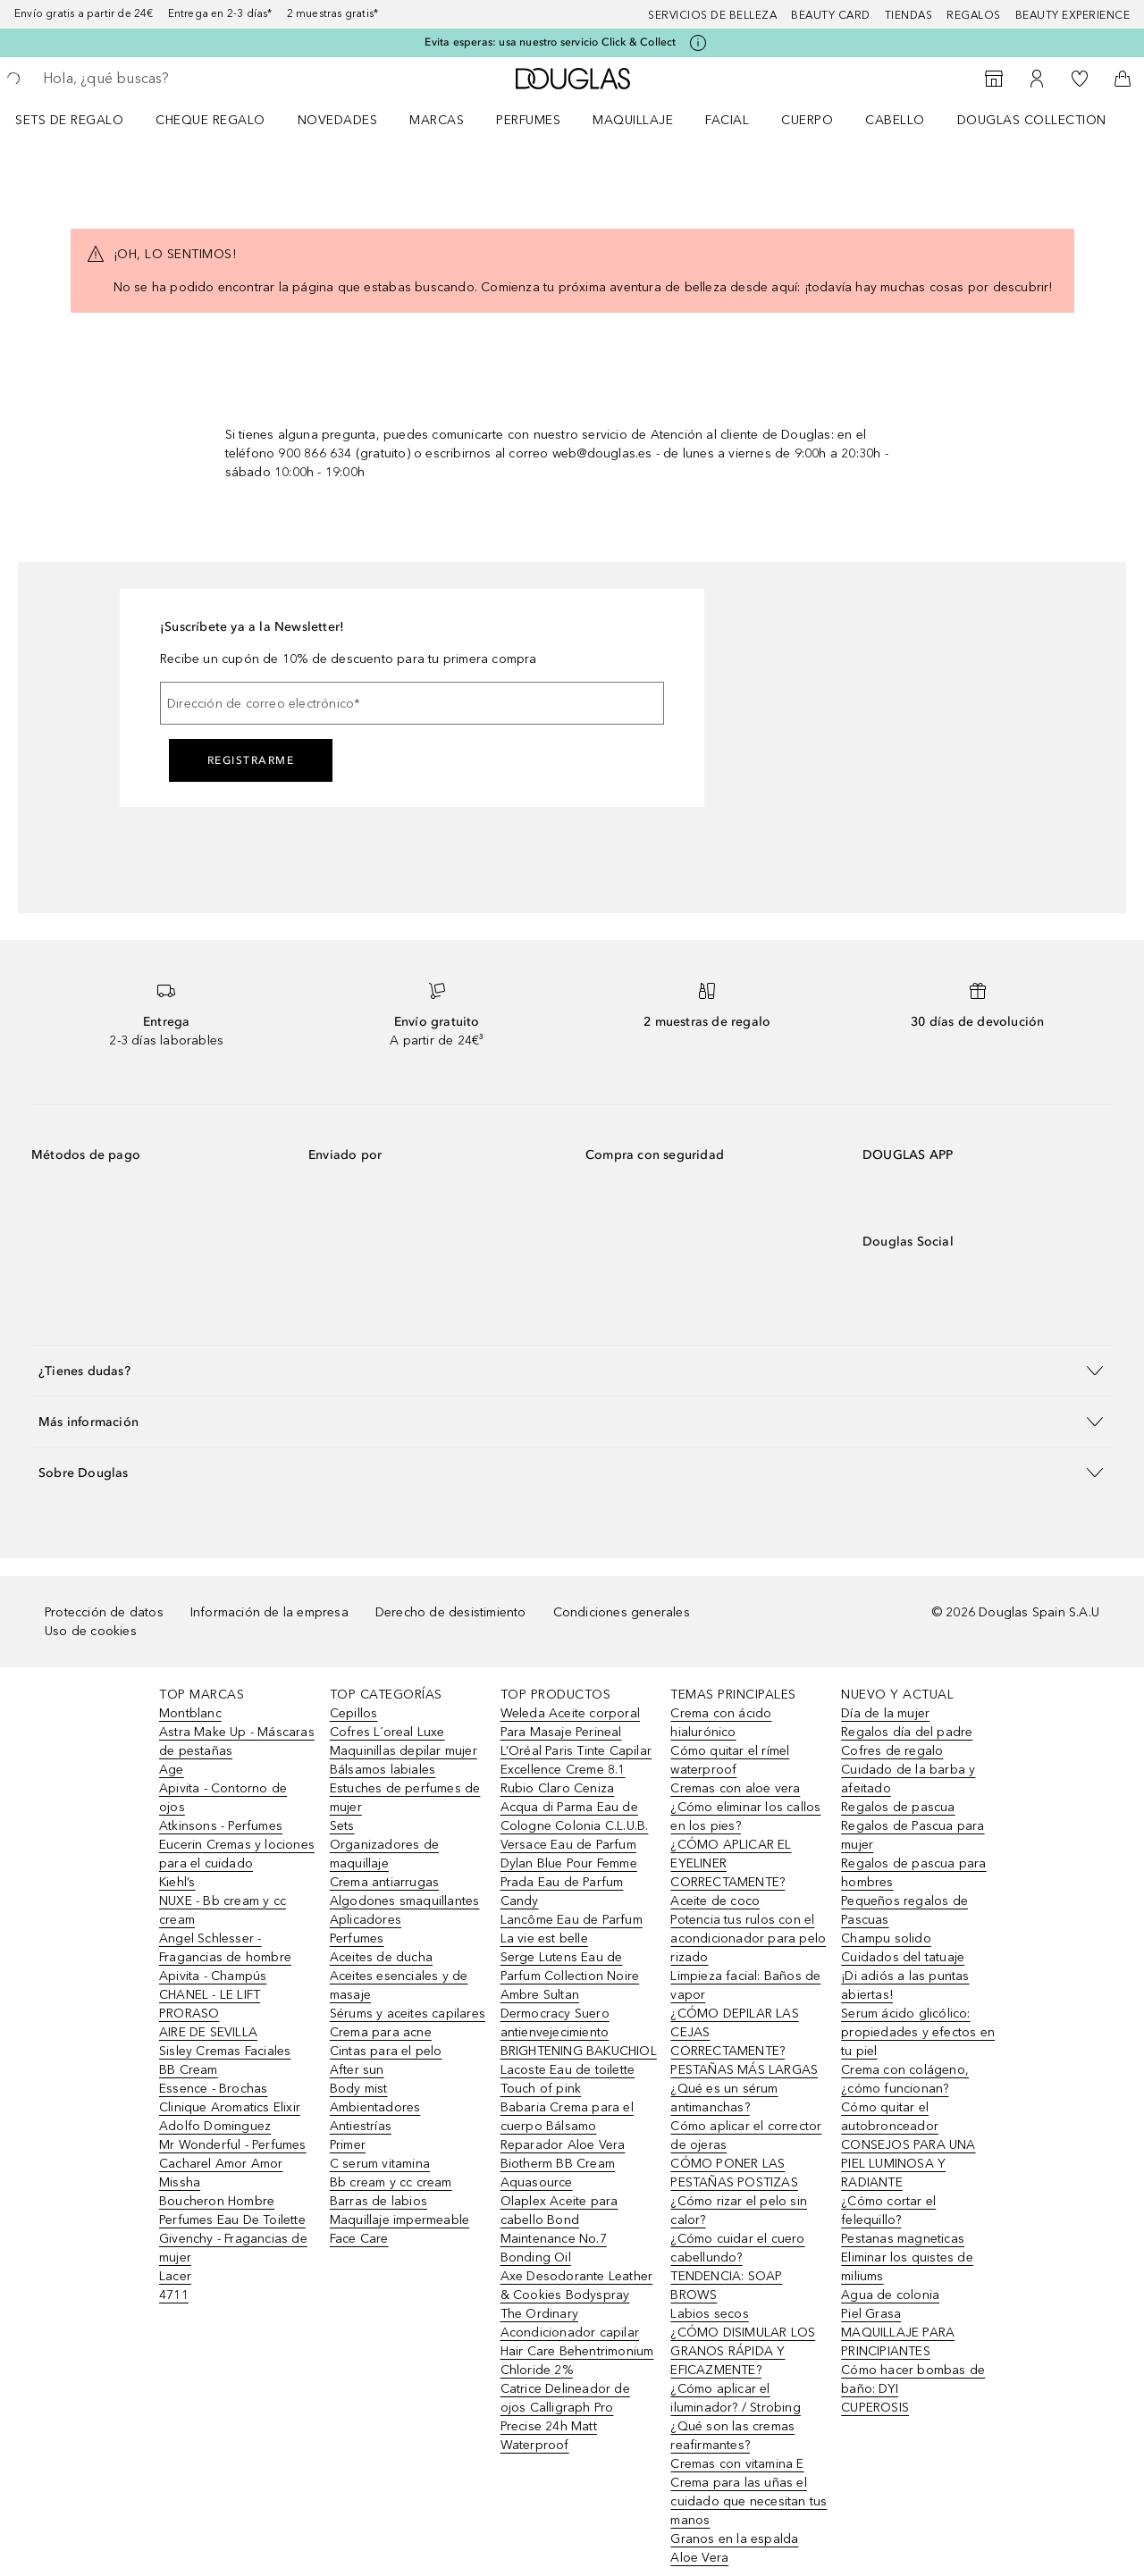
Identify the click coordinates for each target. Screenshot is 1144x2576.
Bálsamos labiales (382, 1769)
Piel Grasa (871, 2313)
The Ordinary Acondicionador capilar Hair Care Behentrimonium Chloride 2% (577, 2342)
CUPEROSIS (875, 2407)
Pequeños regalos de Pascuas (904, 1910)
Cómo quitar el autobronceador (889, 2117)
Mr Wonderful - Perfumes (233, 2144)
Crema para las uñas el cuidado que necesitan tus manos (748, 2501)
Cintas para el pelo (386, 2051)
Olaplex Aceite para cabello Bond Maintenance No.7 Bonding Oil (559, 2229)
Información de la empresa (269, 1612)
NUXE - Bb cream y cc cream (222, 1910)
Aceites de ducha (381, 1957)
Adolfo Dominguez (215, 2126)
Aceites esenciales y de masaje (399, 1985)
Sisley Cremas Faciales (224, 2051)
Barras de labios (378, 2201)
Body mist (359, 2088)
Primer (348, 2144)
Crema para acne (381, 2032)
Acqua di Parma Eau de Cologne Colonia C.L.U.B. (574, 1816)
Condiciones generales (621, 1612)
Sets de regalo (69, 120)
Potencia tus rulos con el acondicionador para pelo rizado (748, 1938)
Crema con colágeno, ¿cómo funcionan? (905, 2079)
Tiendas (909, 15)
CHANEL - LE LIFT (209, 1994)
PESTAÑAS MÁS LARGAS (744, 2069)
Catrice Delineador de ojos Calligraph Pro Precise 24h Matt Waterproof (565, 2417)
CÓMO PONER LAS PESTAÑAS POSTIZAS (733, 2173)
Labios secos (709, 2313)
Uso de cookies (91, 1631)
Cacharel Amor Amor (221, 2163)
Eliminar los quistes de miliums (907, 2267)
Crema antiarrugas (384, 1882)
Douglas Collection (1031, 120)
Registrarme (251, 760)
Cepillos (354, 1713)
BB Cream (188, 2069)
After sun (357, 2069)
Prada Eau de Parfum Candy (562, 1892)
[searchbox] (174, 78)
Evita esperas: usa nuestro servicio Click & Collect (550, 42)
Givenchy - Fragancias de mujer (233, 2248)
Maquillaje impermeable (399, 2220)
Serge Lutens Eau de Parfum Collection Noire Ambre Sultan (570, 1976)
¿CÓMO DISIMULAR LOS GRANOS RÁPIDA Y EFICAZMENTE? (742, 2351)
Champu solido (886, 1938)
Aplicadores (365, 1919)
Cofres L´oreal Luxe (387, 1732)
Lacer (175, 2276)
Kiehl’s (177, 1882)
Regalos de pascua (898, 1807)
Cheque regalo (210, 120)
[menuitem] (81, 119)
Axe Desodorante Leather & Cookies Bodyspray (576, 2286)
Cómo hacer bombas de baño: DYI (913, 2379)
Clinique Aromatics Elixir (229, 2107)
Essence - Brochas (213, 2088)
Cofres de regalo (892, 1750)
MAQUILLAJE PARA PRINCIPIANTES (898, 2342)
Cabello (895, 120)
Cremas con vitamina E (736, 2463)
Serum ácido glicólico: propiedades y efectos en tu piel (918, 2032)
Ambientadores (375, 2107)
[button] (572, 1370)
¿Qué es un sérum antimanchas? (724, 2098)
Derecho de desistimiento (450, 1612)
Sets (342, 1825)
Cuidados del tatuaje (902, 1957)
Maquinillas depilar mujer (403, 1750)
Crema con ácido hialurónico (720, 1723)
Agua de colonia (890, 2295)
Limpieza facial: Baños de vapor (745, 1985)
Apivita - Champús (212, 1976)
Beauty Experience (1073, 15)
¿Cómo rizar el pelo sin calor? (738, 2211)
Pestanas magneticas (902, 2238)
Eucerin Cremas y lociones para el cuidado (237, 1854)
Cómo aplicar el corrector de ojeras (745, 2135)
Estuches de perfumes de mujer (405, 1798)
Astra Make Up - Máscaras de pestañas (237, 1741)
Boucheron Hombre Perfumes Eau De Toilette (232, 2211)
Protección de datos (104, 1612)
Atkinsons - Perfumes (220, 1825)
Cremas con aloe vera (735, 1788)
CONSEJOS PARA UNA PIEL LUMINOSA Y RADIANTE (908, 2163)
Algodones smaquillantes (405, 1901)
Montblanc (190, 1713)
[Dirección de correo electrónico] (412, 703)
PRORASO (189, 2013)
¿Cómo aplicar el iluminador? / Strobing (735, 2398)
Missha (179, 2182)
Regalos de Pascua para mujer (912, 1835)
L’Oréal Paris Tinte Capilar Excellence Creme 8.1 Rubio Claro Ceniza (576, 1769)
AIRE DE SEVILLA (208, 2032)
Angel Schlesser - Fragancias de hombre (225, 1948)
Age (171, 1769)
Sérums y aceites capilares (407, 2013)
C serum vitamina (380, 2163)
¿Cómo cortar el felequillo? (888, 2211)
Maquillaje (633, 120)
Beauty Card (831, 15)
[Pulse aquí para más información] (698, 42)
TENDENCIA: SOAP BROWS (726, 2286)
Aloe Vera (699, 2557)
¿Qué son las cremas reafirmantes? (732, 2436)
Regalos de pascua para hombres (913, 1873)
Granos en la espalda (734, 2539)
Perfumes (528, 120)
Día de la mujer (885, 1713)
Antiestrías (360, 2126)
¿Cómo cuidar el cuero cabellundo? (737, 2248)
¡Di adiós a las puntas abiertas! (905, 1985)
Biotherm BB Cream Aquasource (557, 2173)
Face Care (359, 2238)
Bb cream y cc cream (391, 2182)
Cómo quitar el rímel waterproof (729, 1760)
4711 (174, 2295)
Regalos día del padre (906, 1732)
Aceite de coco (715, 1901)
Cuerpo (807, 120)
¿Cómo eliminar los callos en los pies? (745, 1816)
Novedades (338, 120)
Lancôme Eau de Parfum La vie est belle (571, 1929)
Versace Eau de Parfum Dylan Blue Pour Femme (568, 1854)
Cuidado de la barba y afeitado (908, 1779)
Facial (727, 120)
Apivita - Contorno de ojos (223, 1798)
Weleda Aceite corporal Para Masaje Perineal (570, 1723)
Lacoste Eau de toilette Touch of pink (567, 2079)
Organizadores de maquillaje (384, 1854)
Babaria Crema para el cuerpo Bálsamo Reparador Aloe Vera (567, 2126)
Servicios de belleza (712, 15)
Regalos (973, 15)
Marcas (436, 120)
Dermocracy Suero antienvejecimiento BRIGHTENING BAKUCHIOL (578, 2032)
